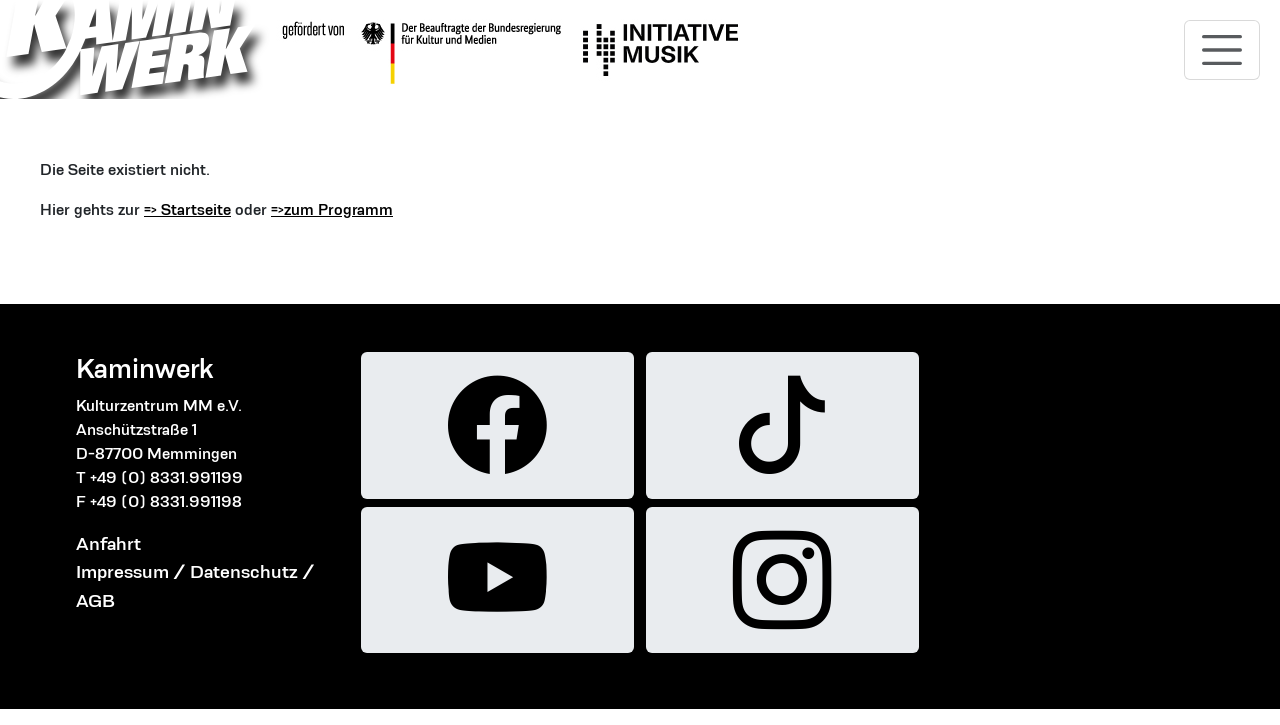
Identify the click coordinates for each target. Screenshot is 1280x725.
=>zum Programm (332, 209)
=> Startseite (187, 209)
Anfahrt (108, 543)
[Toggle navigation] (1222, 50)
